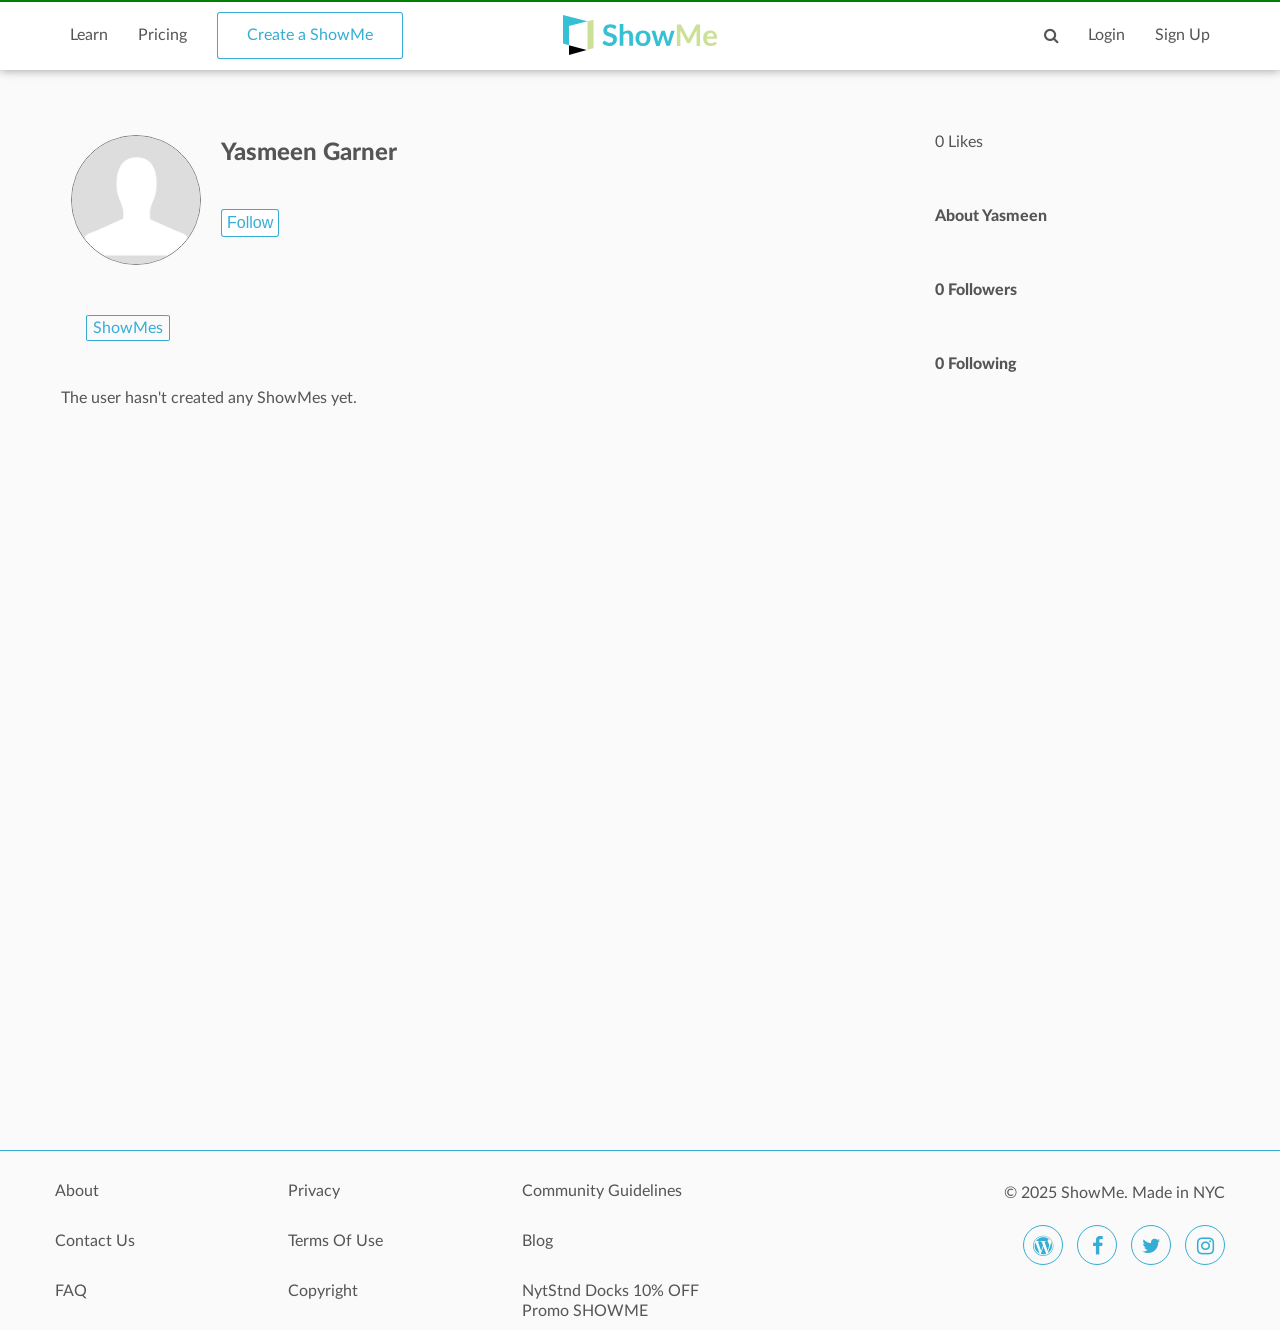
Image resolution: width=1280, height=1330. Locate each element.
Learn (89, 35)
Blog (537, 1241)
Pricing (162, 35)
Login (1106, 35)
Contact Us (95, 1241)
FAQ (71, 1291)
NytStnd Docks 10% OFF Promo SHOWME (610, 1301)
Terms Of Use (335, 1241)
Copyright (323, 1291)
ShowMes (128, 328)
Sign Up (1182, 35)
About (77, 1191)
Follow (250, 222)
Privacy (314, 1191)
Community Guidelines (602, 1191)
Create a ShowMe (310, 35)
